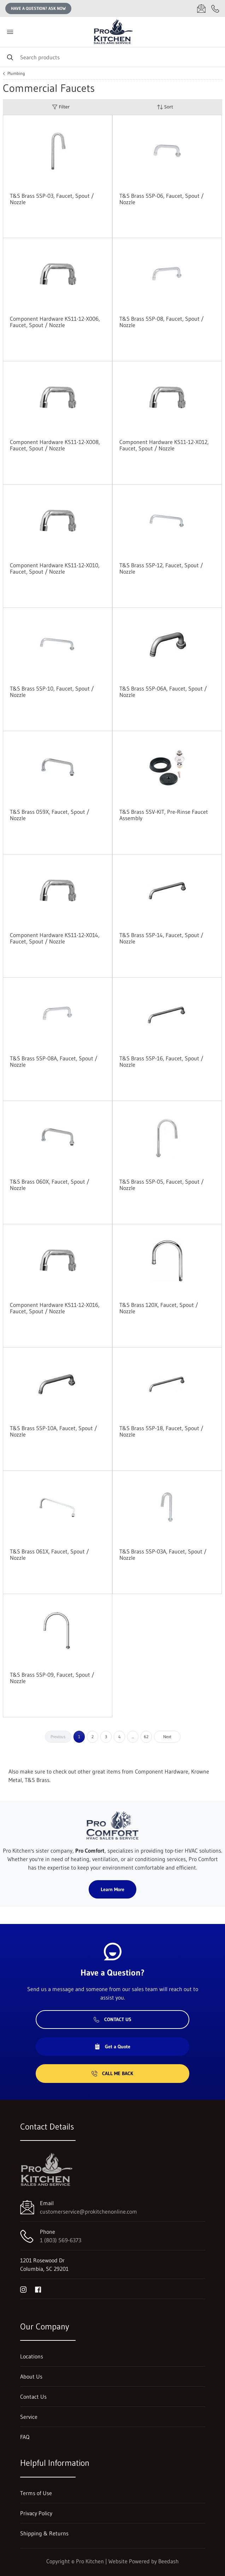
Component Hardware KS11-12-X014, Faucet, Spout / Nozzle (55, 938)
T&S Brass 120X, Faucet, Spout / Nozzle (158, 1308)
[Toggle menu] (10, 32)
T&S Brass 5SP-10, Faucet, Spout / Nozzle (52, 691)
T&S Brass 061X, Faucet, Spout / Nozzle (49, 1554)
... (133, 1736)
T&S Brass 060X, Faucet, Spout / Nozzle (49, 1184)
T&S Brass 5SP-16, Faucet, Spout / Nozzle (161, 1061)
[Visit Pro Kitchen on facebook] (38, 2288)
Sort (165, 106)
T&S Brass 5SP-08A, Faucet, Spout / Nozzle (53, 1061)
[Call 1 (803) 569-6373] (215, 8)
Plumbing (16, 73)
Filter (61, 106)
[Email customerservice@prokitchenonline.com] (201, 8)
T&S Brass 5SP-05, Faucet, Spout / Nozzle (161, 1184)
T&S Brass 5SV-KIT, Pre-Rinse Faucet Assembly (163, 815)
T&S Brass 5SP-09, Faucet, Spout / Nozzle (52, 1677)
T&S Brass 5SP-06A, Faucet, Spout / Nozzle (163, 691)
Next (167, 1736)
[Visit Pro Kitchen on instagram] (23, 2288)
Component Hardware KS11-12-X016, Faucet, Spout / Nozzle (55, 1308)
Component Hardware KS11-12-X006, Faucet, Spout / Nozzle (55, 321)
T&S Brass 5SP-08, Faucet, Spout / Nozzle (161, 321)
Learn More (112, 1889)
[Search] (112, 57)
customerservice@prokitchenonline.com (88, 2211)
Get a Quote (112, 2046)
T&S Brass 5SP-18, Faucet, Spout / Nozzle (161, 1431)
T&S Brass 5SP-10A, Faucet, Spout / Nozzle (53, 1431)
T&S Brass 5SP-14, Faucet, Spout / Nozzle (161, 938)
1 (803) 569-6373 (60, 2240)
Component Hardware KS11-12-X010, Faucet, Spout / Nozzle (55, 568)
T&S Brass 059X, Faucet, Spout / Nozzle (49, 815)
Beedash (168, 2561)
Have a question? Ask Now (38, 8)
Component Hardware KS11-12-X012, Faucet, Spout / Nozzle (164, 445)
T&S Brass (37, 1779)
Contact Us (112, 2019)
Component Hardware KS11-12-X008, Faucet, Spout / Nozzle (55, 445)
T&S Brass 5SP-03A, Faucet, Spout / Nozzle (163, 1554)
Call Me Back (112, 2073)
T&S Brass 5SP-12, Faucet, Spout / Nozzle (161, 568)
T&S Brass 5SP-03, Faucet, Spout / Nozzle (52, 199)
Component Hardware (161, 1771)
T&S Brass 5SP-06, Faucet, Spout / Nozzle (161, 199)
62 (146, 1736)
